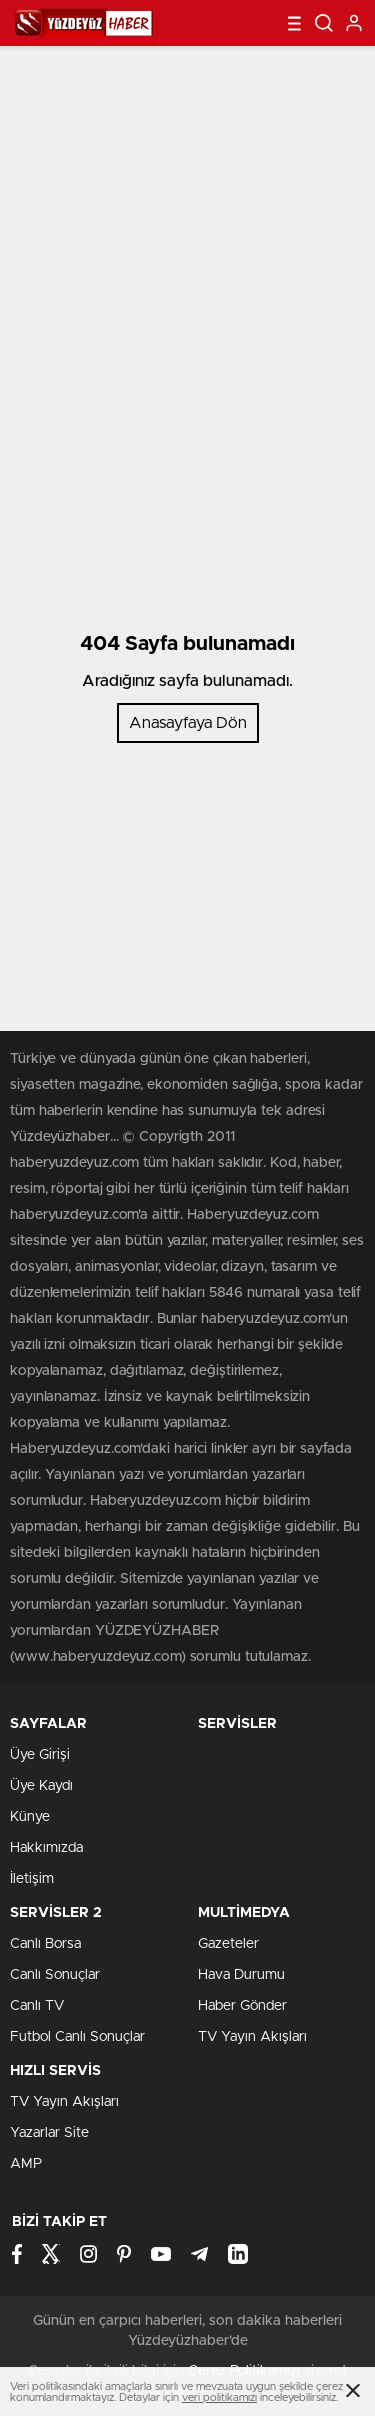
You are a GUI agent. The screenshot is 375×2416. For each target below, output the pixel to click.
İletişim (32, 1879)
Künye (30, 1817)
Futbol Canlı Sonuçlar (77, 2037)
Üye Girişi (40, 1755)
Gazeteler (228, 1944)
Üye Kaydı (41, 1786)
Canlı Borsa (45, 1944)
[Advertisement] (187, 233)
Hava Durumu (241, 1975)
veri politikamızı (219, 2397)
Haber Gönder (242, 2006)
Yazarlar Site (49, 2133)
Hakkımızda (46, 1848)
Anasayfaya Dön (188, 723)
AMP (26, 2164)
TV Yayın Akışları (252, 2037)
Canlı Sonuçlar (55, 1975)
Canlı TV (37, 2006)
